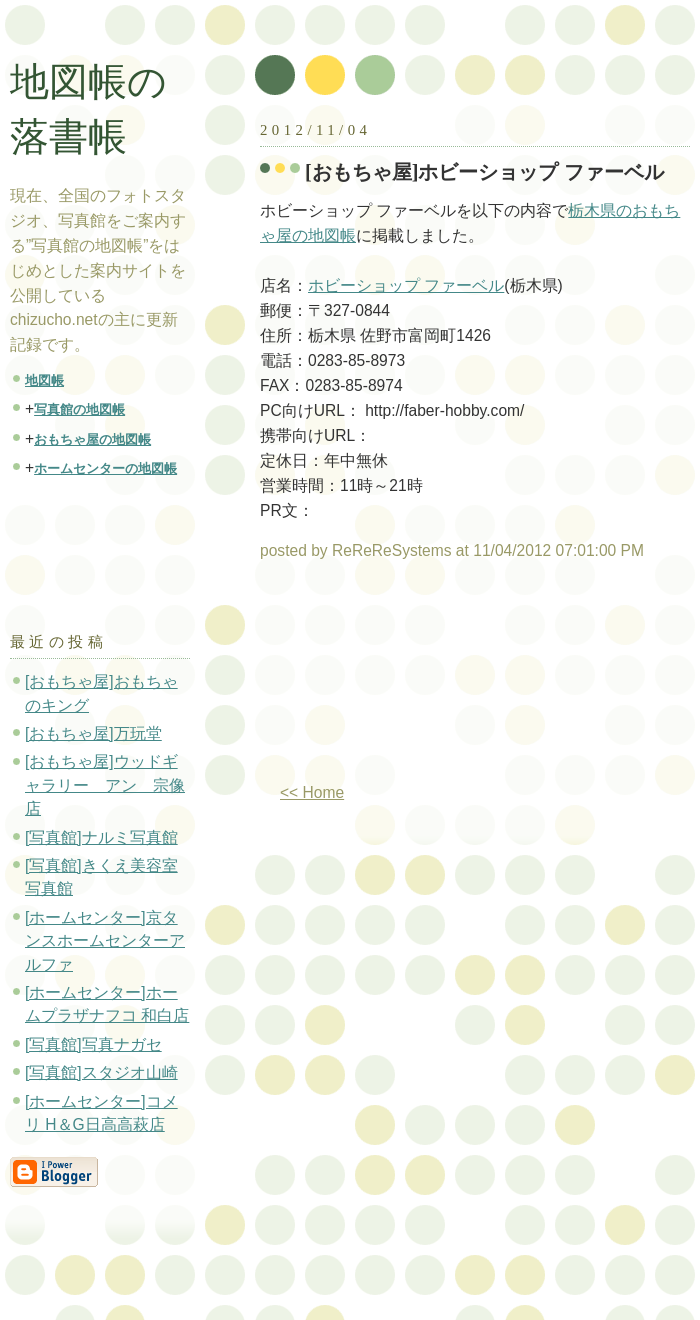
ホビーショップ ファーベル (406, 285)
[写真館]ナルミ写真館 (101, 837)
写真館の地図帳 (79, 409)
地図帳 (44, 380)
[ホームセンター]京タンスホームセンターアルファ (105, 941)
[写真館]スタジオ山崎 (101, 1072)
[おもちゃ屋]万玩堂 (93, 733)
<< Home (312, 792)
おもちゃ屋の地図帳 (92, 439)
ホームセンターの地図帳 (105, 468)
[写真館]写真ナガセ (93, 1044)
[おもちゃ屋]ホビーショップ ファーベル (484, 172)
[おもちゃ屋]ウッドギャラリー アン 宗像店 (105, 785)
